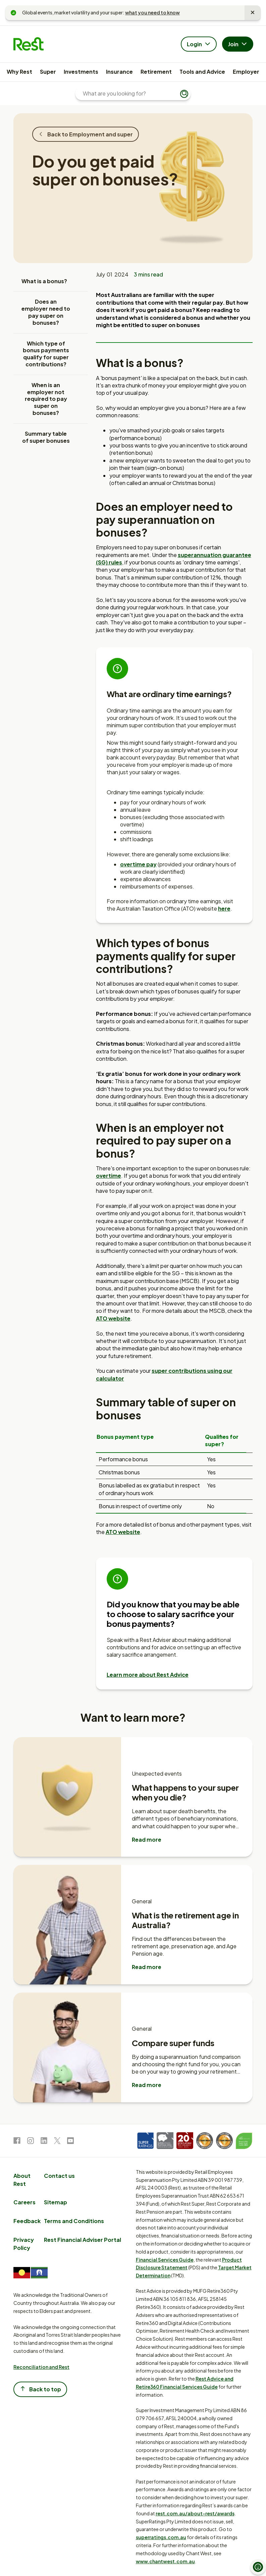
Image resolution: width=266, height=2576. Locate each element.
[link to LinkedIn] (44, 2141)
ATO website (113, 1318)
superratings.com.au (161, 2537)
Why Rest (19, 71)
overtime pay (138, 864)
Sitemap (55, 2202)
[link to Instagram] (30, 2141)
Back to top (40, 2389)
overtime (108, 1175)
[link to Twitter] (57, 2141)
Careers (24, 2202)
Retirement (156, 71)
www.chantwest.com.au (165, 2561)
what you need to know (152, 12)
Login (199, 44)
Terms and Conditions (74, 2220)
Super (48, 71)
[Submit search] (184, 94)
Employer (246, 71)
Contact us (59, 2175)
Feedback (27, 2220)
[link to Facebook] (16, 2141)
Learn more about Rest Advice (148, 1674)
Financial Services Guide (165, 2260)
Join (238, 44)
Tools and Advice (202, 71)
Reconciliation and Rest (41, 2367)
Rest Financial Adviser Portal (82, 2239)
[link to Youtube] (70, 2141)
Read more (146, 1839)
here (224, 908)
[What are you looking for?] (129, 93)
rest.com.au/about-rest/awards (195, 2513)
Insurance (119, 71)
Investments (81, 71)
